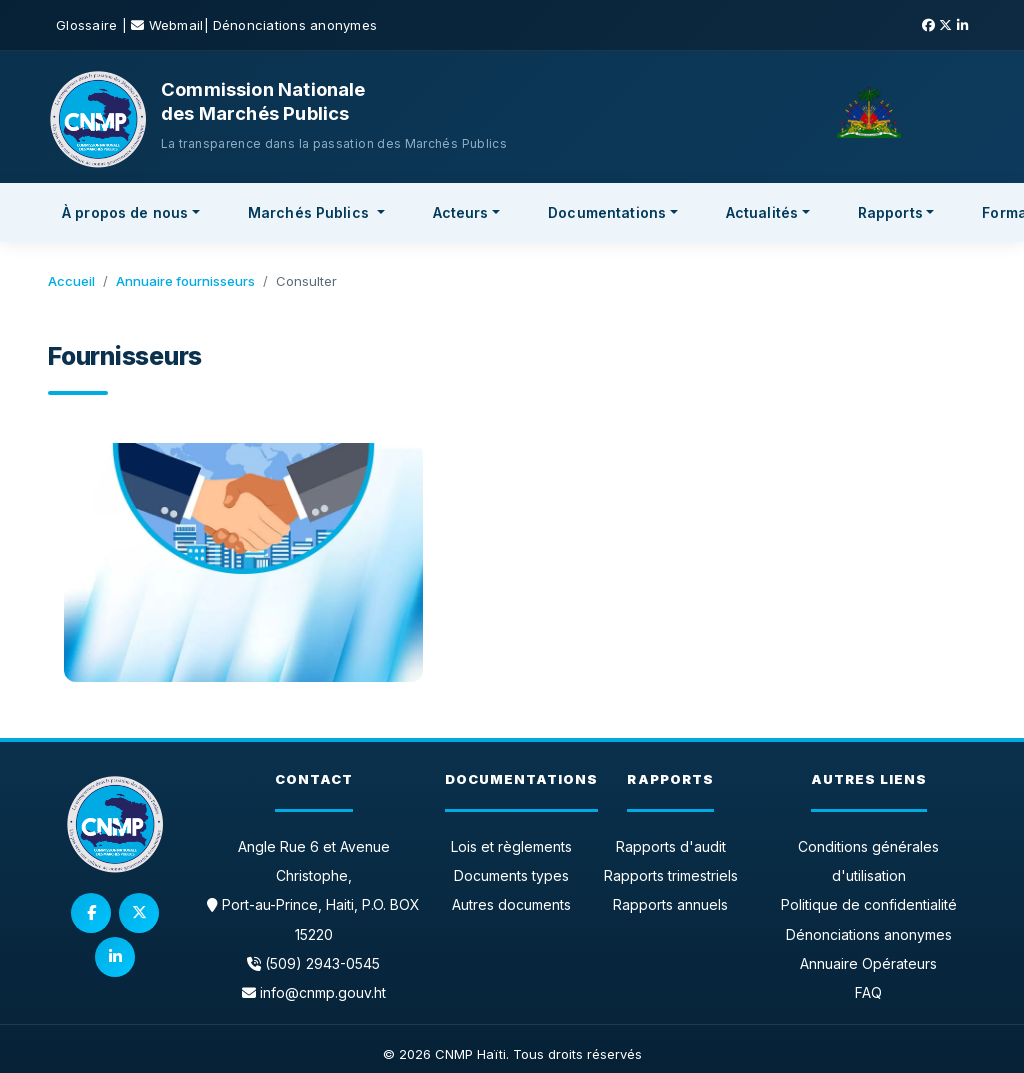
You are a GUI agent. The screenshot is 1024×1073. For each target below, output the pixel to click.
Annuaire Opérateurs (868, 963)
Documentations (607, 212)
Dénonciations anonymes (295, 25)
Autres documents (511, 904)
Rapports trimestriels (671, 875)
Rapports (890, 212)
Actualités (762, 212)
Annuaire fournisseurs (185, 281)
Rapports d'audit (671, 846)
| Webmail (163, 25)
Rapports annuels (670, 904)
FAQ (868, 992)
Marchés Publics (310, 212)
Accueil (71, 281)
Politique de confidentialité (869, 904)
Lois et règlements (511, 846)
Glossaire (89, 25)
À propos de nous (125, 212)
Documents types (511, 875)
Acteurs (461, 212)
